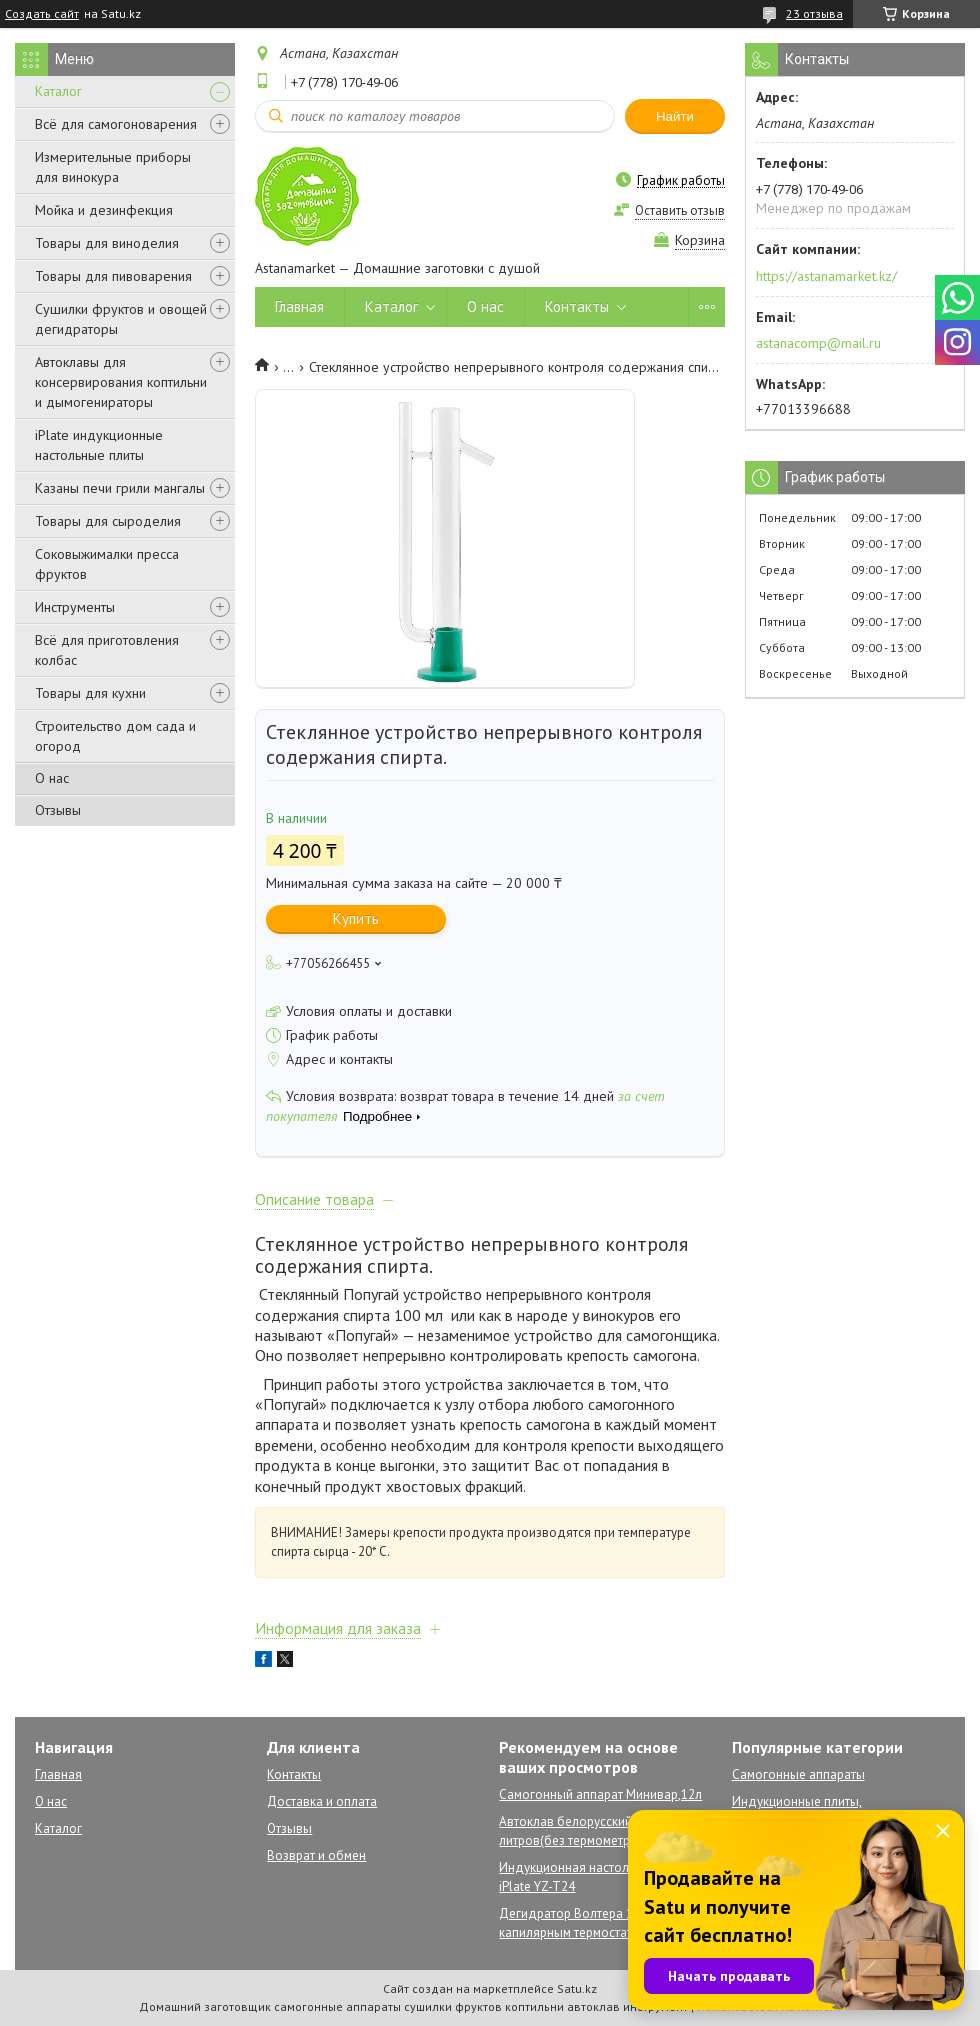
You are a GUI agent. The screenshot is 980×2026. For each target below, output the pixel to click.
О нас (52, 778)
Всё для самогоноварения (116, 124)
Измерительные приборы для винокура (113, 167)
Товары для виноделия (107, 243)
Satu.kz (577, 1988)
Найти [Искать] (675, 116)
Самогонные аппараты (798, 1774)
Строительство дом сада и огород (115, 736)
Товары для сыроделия (108, 521)
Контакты (577, 306)
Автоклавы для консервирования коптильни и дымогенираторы (121, 382)
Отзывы (58, 810)
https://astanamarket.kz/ (826, 276)
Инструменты (75, 607)
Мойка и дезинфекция (104, 210)
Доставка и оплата (322, 1801)
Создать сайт (42, 14)
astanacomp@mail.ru (818, 343)
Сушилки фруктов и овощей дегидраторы (121, 319)
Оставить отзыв (680, 210)
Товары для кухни (90, 693)
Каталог (58, 91)
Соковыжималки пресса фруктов (107, 564)
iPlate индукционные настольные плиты (99, 445)
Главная (299, 306)
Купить (356, 918)
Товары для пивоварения (113, 276)
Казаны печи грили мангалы (120, 488)
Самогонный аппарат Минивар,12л (600, 1794)
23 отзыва (814, 13)
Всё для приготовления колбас (107, 650)
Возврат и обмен (316, 1855)
